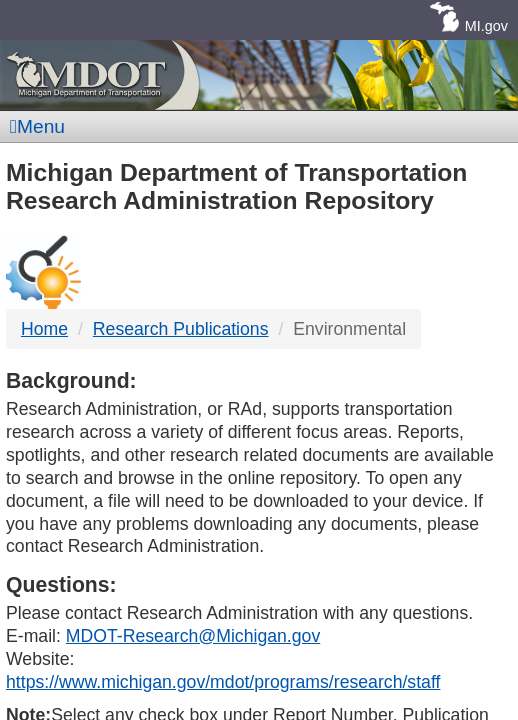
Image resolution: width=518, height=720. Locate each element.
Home (44, 329)
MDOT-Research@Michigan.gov (193, 636)
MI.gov (486, 26)
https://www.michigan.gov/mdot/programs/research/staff (223, 682)
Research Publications (181, 329)
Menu (37, 126)
